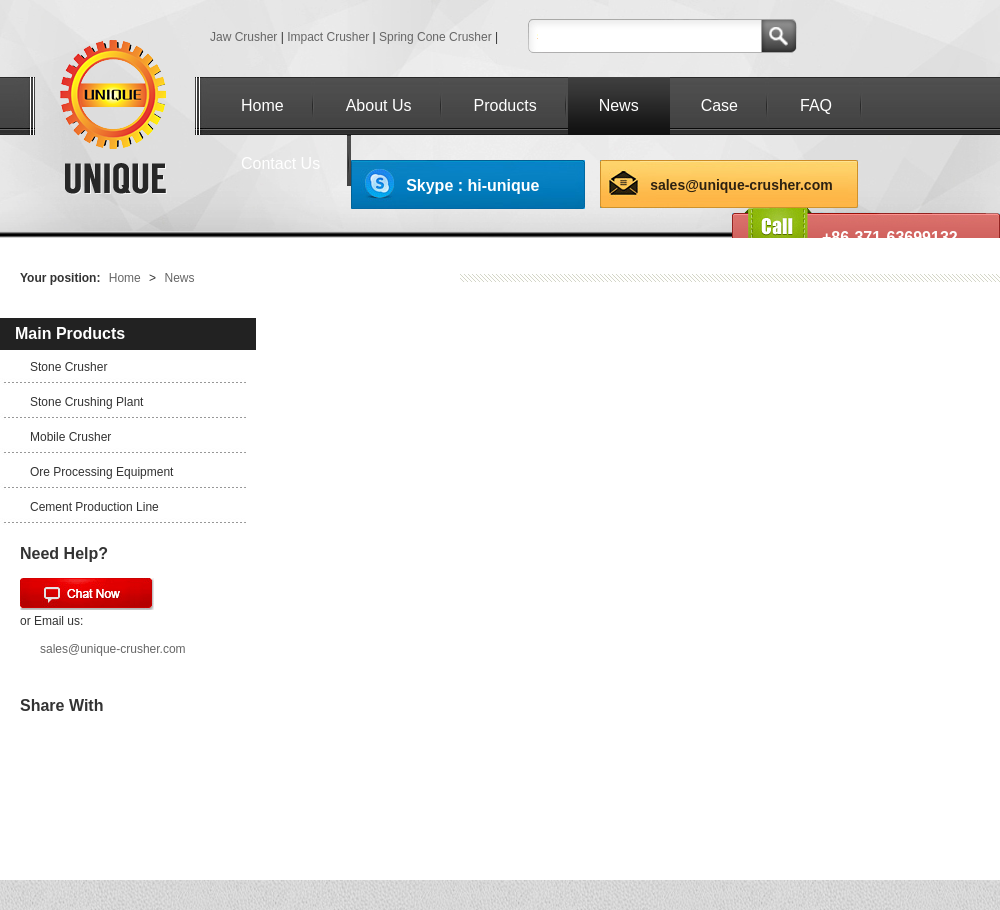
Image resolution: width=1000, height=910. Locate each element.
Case (719, 105)
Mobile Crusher (70, 437)
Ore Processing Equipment (101, 472)
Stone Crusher (68, 367)
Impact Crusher (328, 37)
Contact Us (280, 163)
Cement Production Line (94, 507)
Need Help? (64, 553)
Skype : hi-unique (472, 185)
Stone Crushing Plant (86, 402)
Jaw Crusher (243, 37)
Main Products (70, 333)
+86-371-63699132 (890, 237)
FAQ (816, 105)
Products (505, 105)
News (619, 105)
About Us (379, 105)
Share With (61, 705)
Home (262, 105)
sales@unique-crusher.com (741, 185)
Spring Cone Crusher (435, 37)
